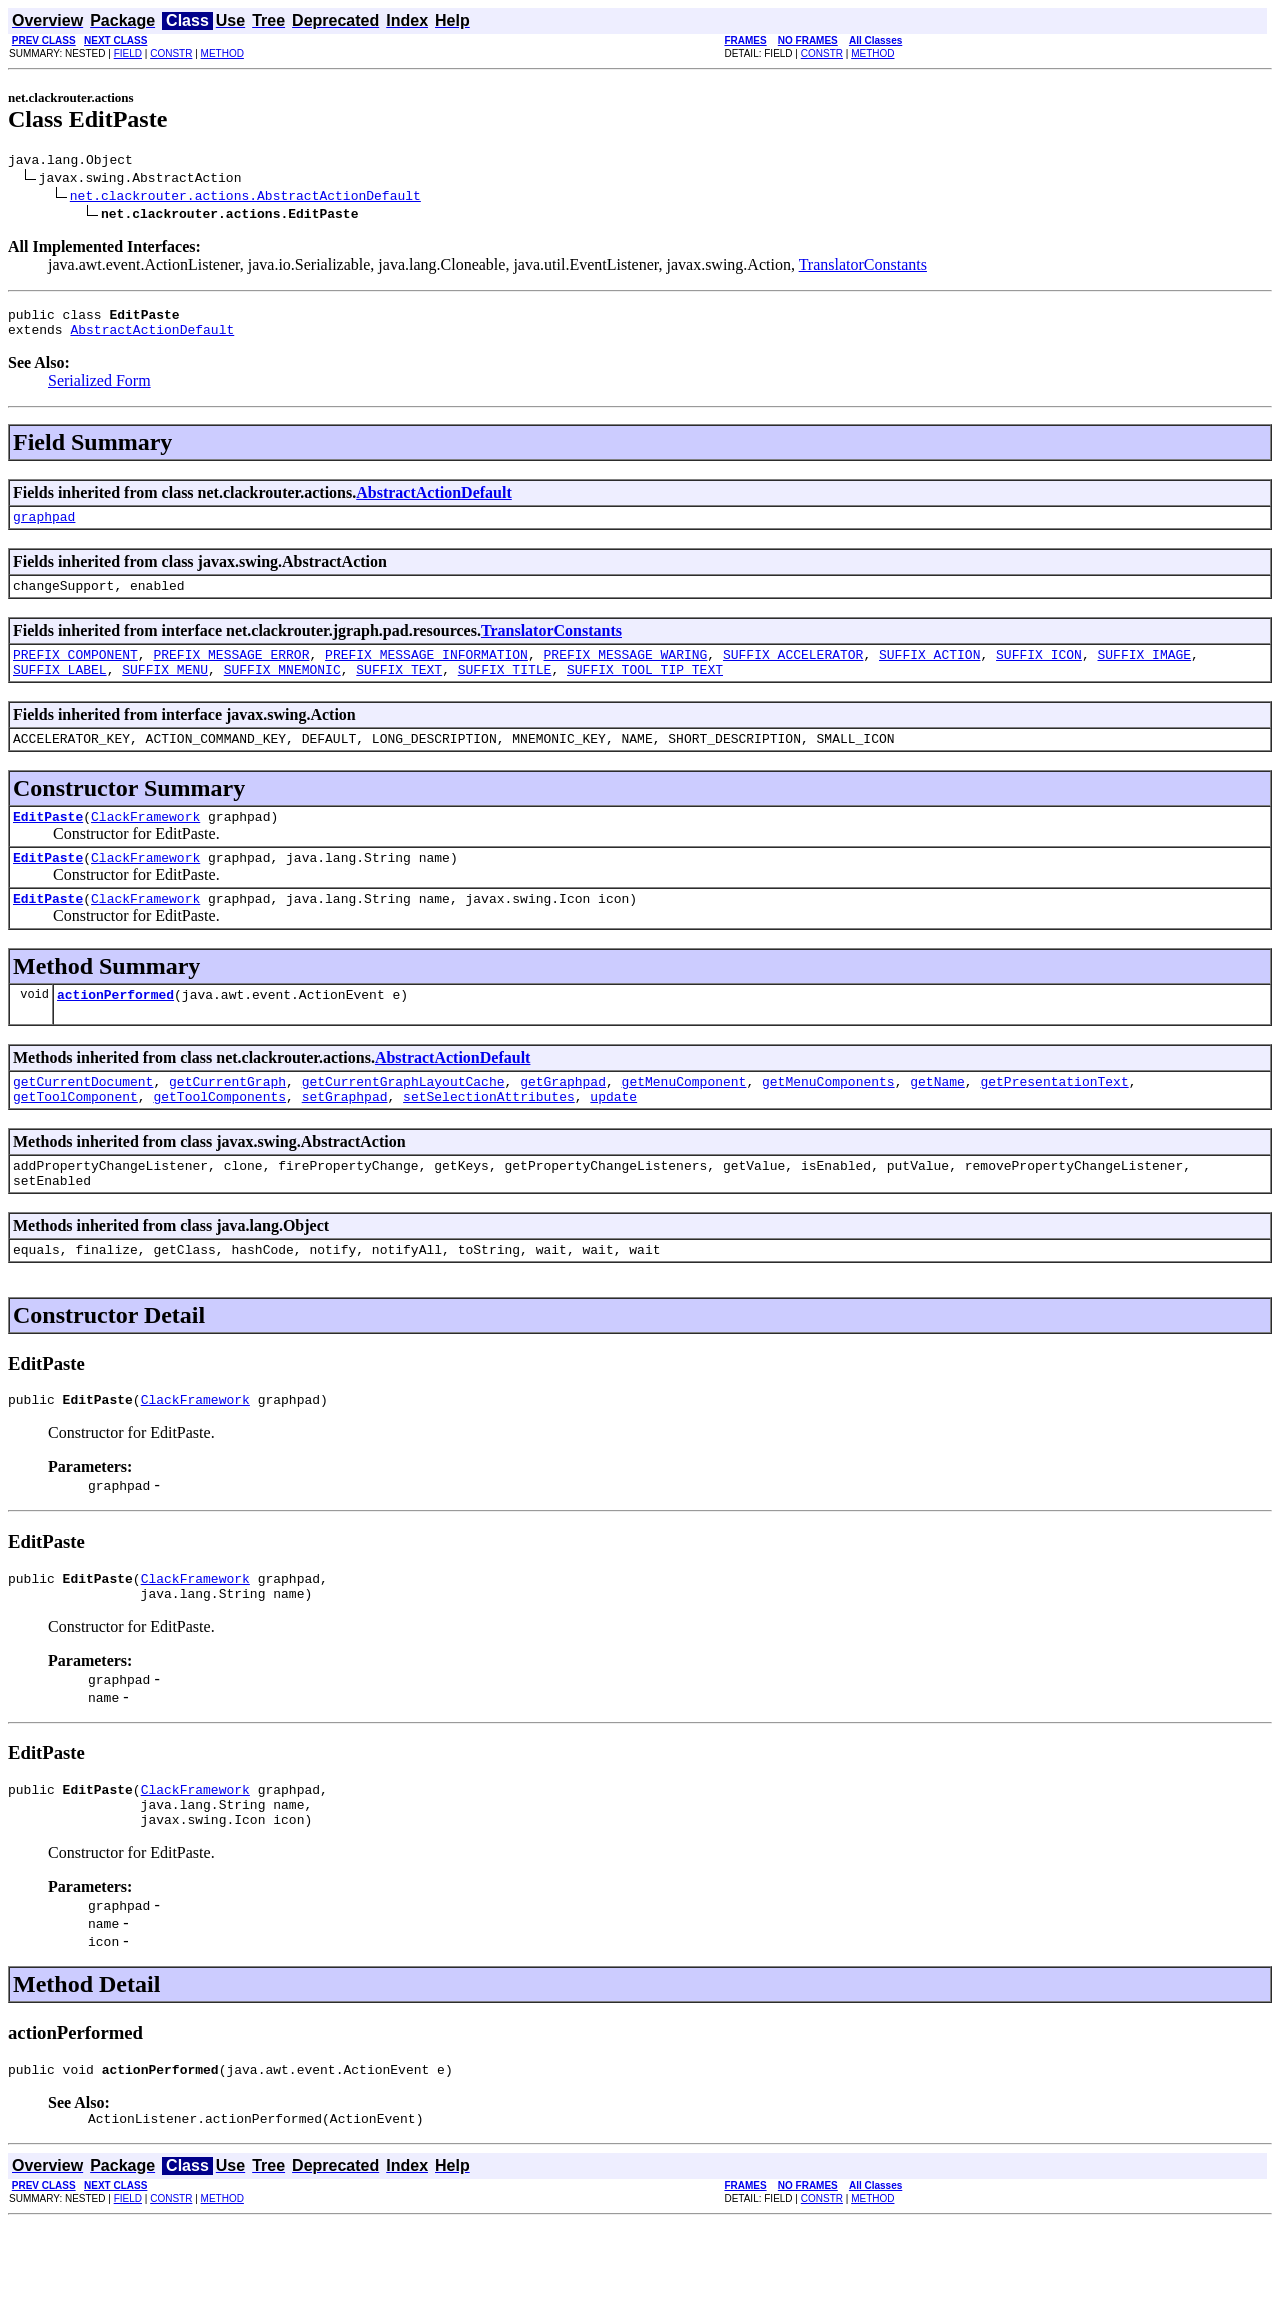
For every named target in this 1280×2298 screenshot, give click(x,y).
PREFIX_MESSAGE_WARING (625, 672)
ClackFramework (145, 843)
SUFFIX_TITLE (505, 690)
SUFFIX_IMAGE (1144, 672)
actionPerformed (115, 1030)
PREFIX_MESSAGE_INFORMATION (426, 672)
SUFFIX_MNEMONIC (282, 690)
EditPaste (48, 843)
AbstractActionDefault (152, 338)
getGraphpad (563, 1120)
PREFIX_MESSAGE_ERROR (231, 672)
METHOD (222, 53)
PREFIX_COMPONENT (75, 672)
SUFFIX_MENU (165, 690)
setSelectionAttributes (489, 1138)
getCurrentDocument (83, 1120)
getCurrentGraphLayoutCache (403, 1120)
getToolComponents (219, 1138)
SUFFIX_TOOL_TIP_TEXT (645, 690)
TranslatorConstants (863, 267)
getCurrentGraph (227, 1120)
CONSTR (171, 53)
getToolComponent (75, 1138)
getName (937, 1120)
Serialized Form (99, 389)
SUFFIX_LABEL (60, 690)
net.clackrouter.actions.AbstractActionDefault (245, 198)
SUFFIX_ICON (1039, 672)
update (613, 1138)
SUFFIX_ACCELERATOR (793, 672)
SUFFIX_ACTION (929, 672)
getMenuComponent (683, 1120)
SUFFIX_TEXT (399, 690)
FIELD (128, 53)
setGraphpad (345, 1138)
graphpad (44, 528)
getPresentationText (1054, 1120)
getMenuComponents (828, 1120)
